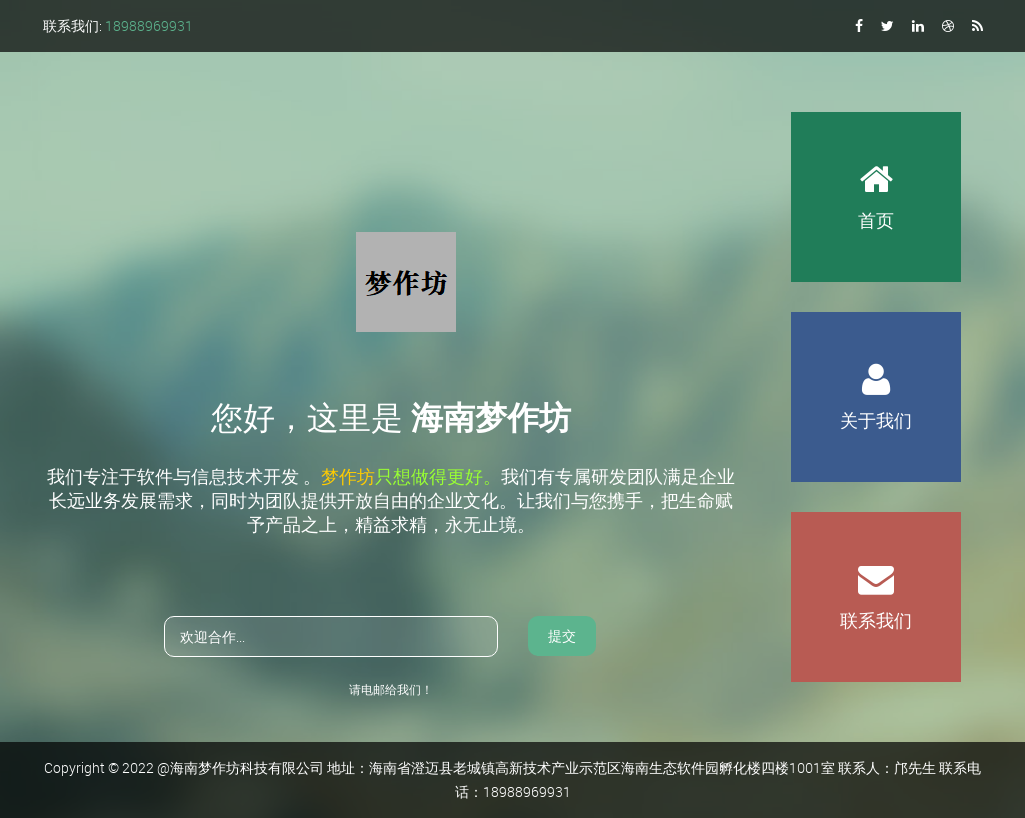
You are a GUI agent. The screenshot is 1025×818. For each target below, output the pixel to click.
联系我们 (876, 572)
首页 (876, 172)
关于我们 (876, 372)
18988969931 (149, 25)
